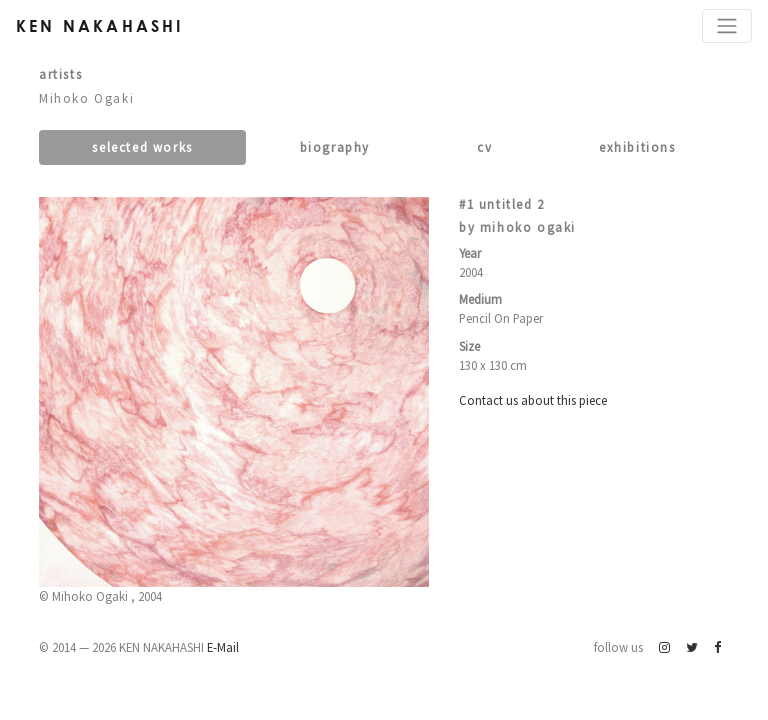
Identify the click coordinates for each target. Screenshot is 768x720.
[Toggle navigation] (727, 26)
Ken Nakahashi (100, 25)
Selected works (142, 147)
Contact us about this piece (533, 400)
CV (484, 147)
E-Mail (223, 647)
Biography (335, 147)
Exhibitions (637, 147)
